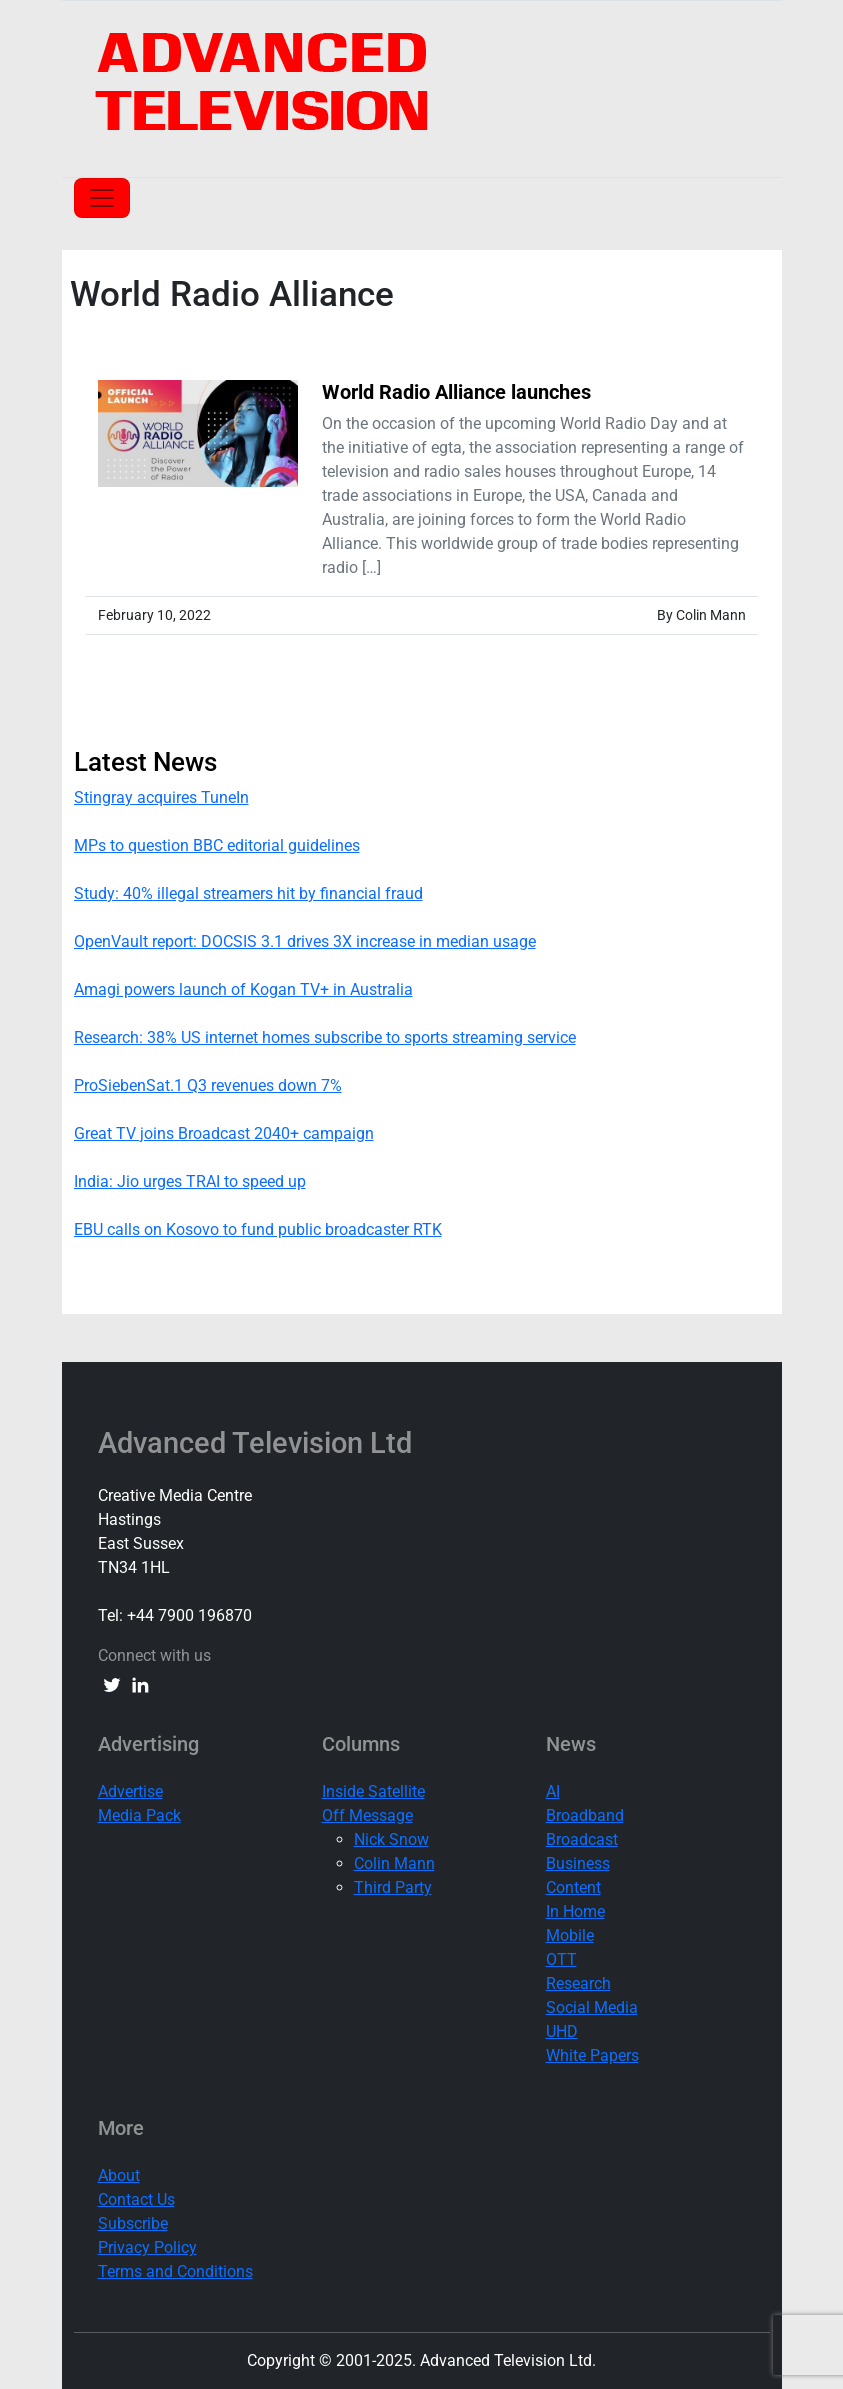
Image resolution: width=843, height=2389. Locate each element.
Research (578, 1983)
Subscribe (133, 2223)
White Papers (592, 2055)
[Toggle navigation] (102, 198)
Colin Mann (394, 1863)
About (119, 2175)
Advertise (130, 1791)
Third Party (393, 1887)
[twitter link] (112, 1684)
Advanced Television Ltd (258, 1443)
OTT (561, 1959)
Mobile (570, 1935)
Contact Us (136, 2199)
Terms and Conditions (175, 2271)
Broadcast (582, 1839)
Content (573, 1887)
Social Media (592, 2007)
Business (578, 1863)
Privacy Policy (147, 2247)
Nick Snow (391, 1839)
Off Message (367, 1815)
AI (553, 1791)
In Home (575, 1911)
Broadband (585, 1815)
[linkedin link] (140, 1684)
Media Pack (139, 1815)
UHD (562, 2031)
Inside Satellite (373, 1791)
